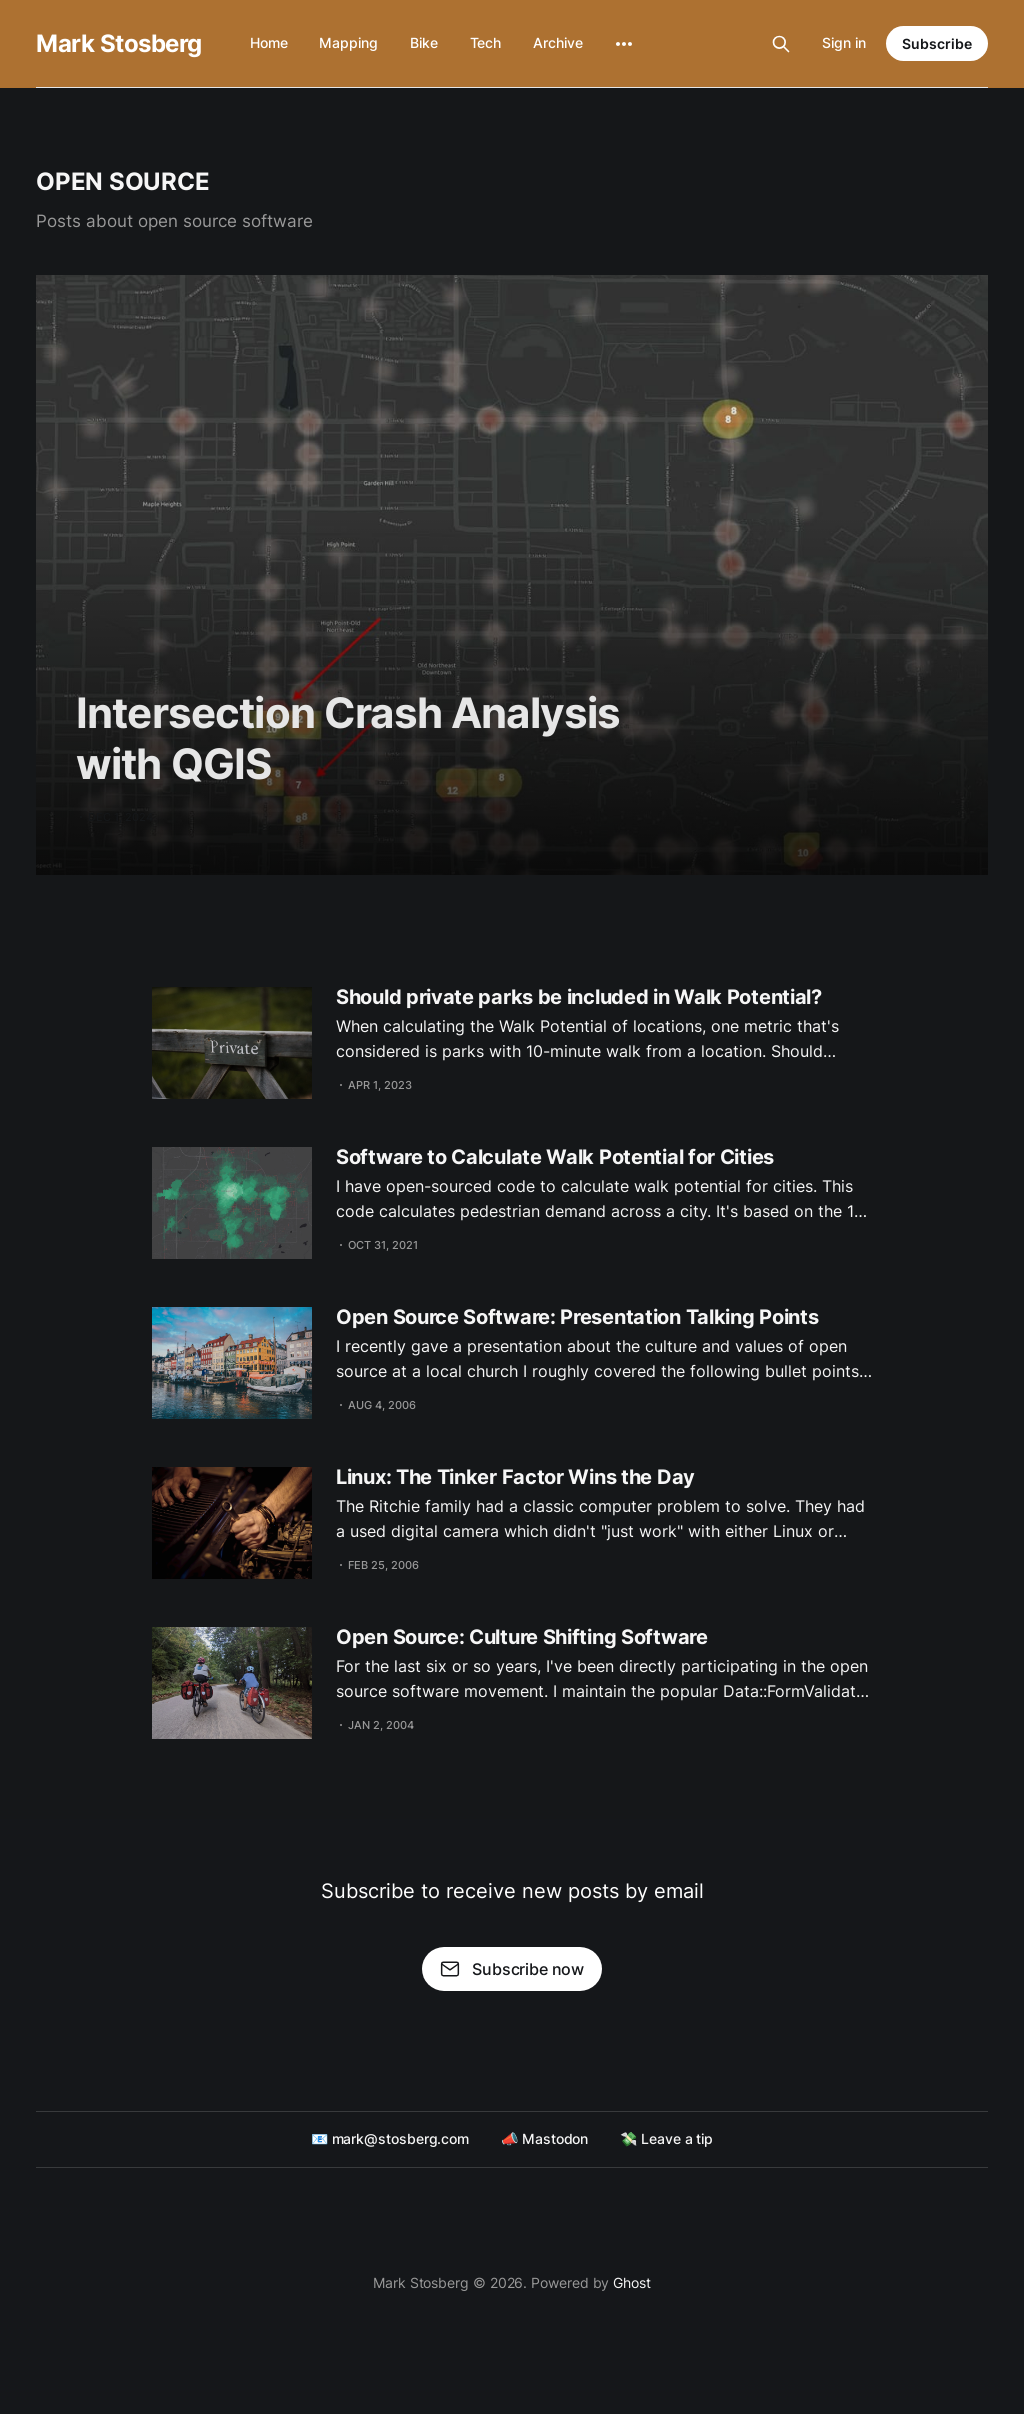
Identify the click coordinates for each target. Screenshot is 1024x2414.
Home (269, 42)
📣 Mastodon (544, 2138)
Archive (557, 42)
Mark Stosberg (119, 44)
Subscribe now (512, 1969)
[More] (624, 44)
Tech (486, 42)
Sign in (844, 42)
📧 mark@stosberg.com (390, 2138)
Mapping (348, 42)
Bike (424, 42)
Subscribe (937, 43)
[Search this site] (781, 44)
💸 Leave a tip (666, 2138)
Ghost (632, 2282)
